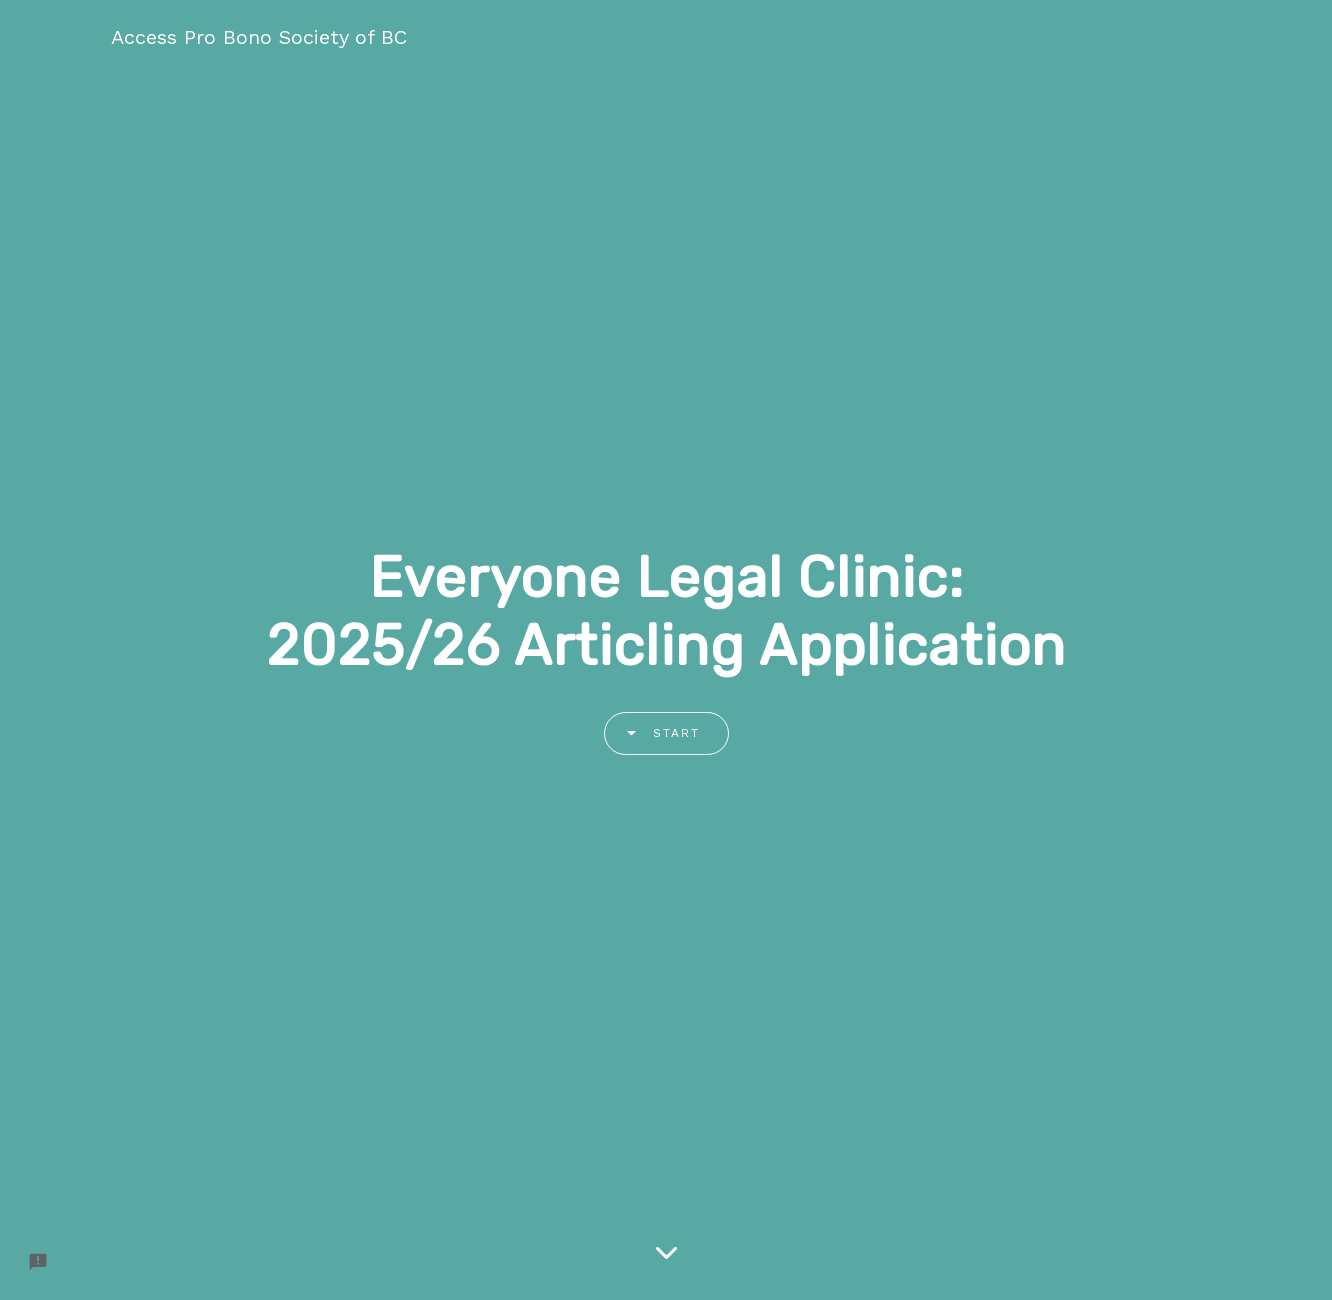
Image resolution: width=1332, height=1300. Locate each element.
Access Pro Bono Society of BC (259, 37)
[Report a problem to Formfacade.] (38, 1262)
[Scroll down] (666, 1255)
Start (656, 733)
